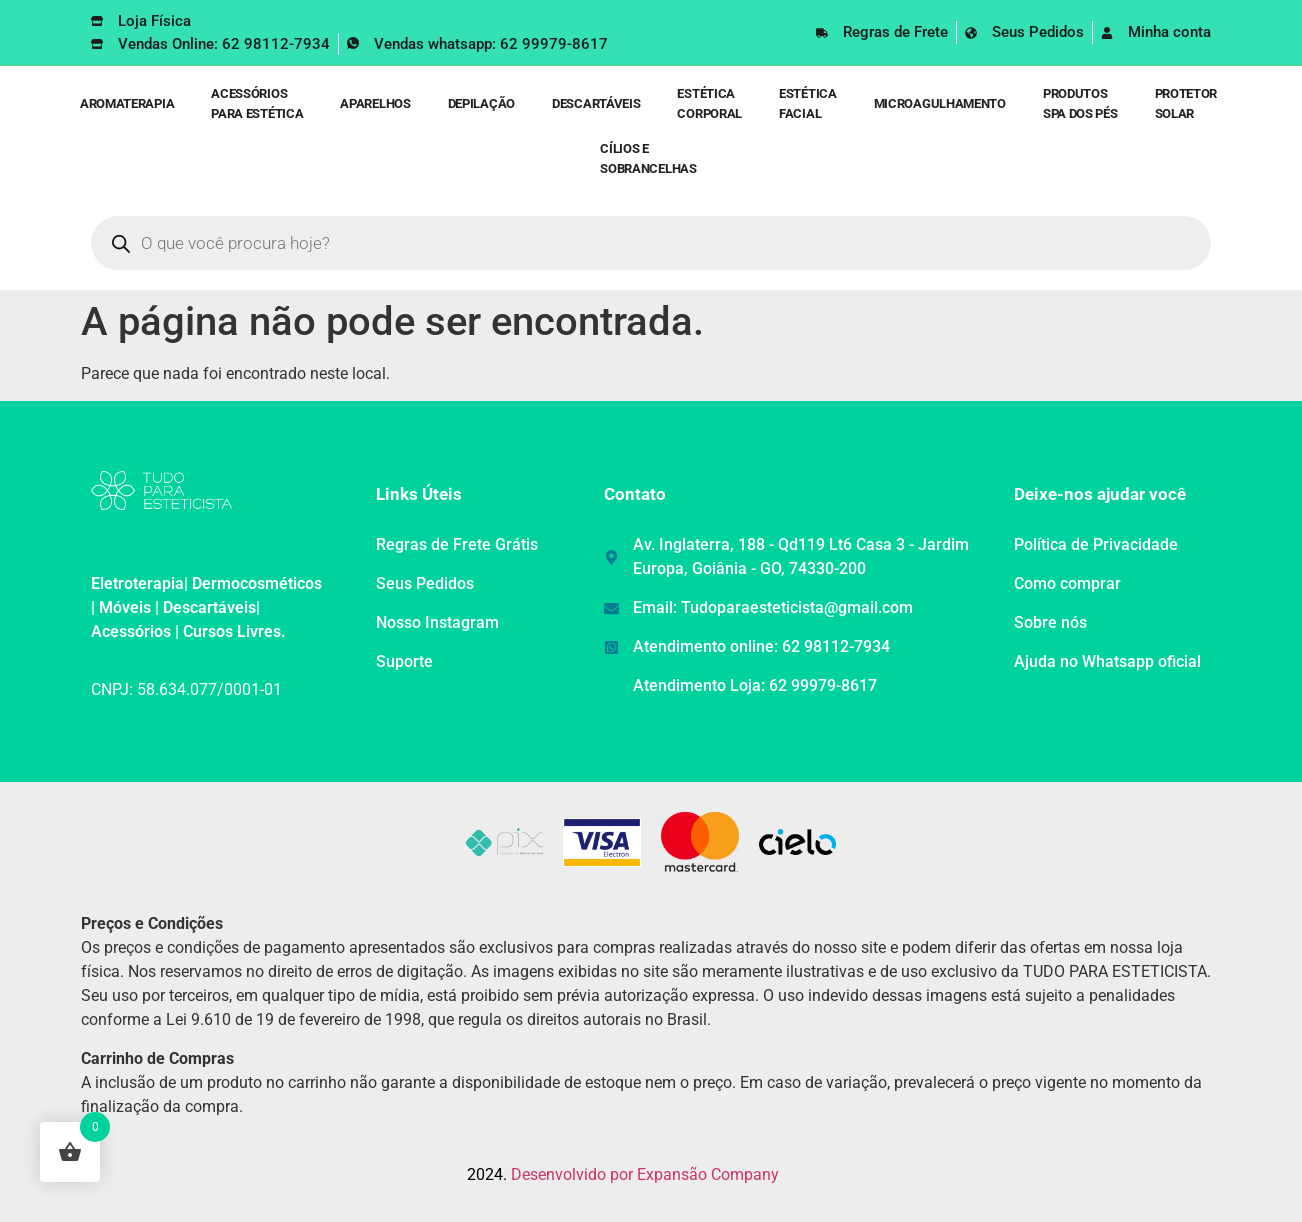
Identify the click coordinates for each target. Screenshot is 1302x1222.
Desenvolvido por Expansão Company (645, 1174)
